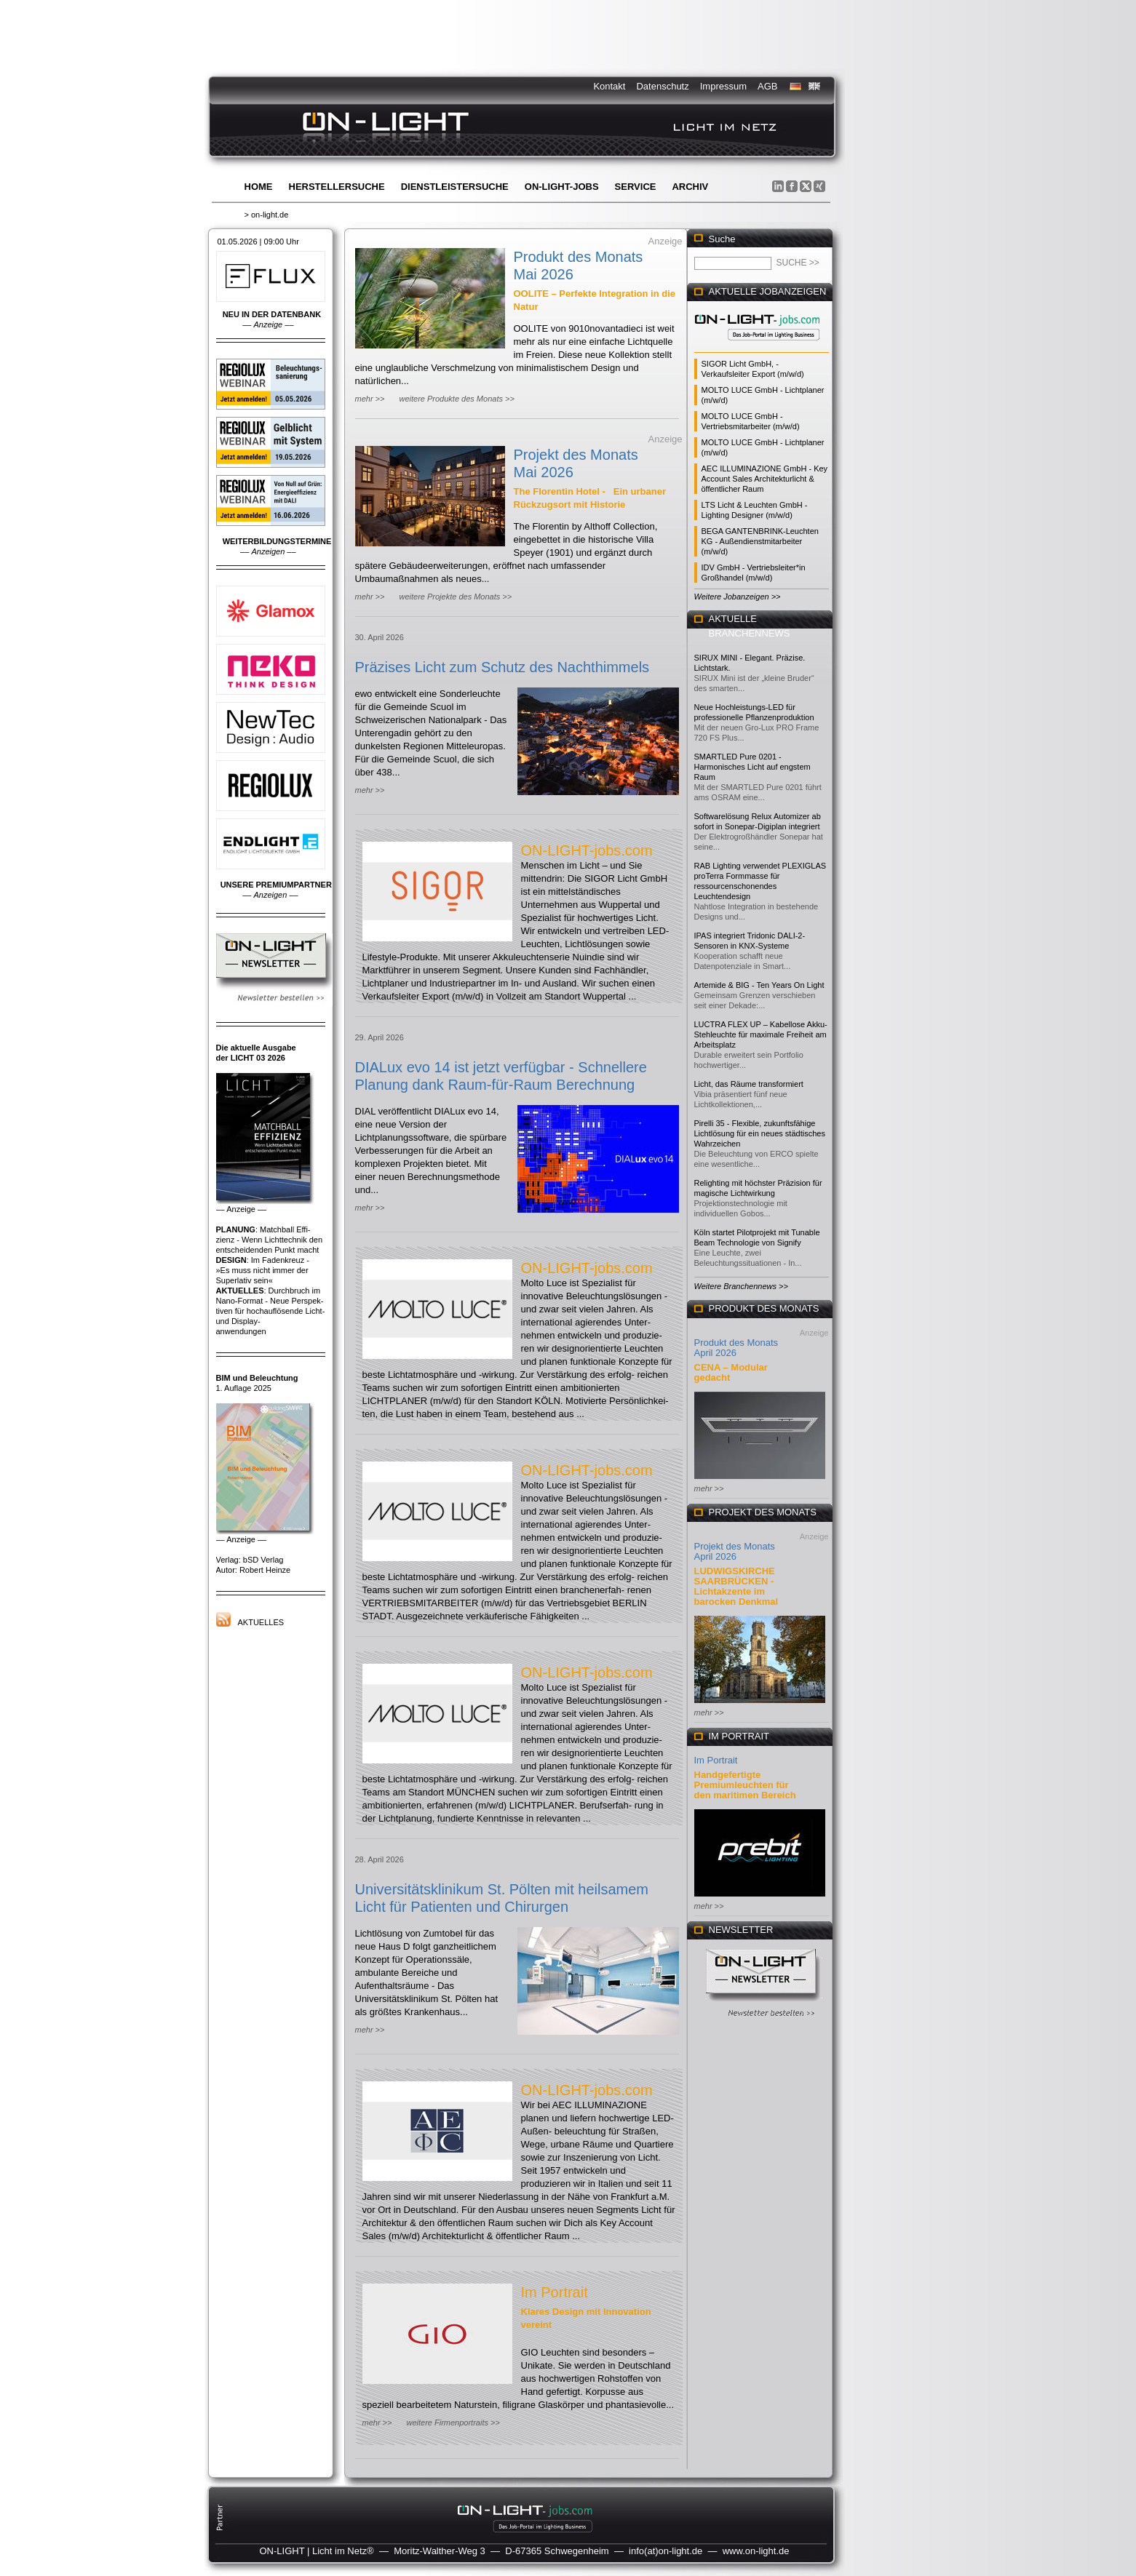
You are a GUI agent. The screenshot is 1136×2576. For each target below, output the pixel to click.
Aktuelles (261, 1622)
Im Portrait (554, 2292)
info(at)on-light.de (665, 2550)
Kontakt (609, 86)
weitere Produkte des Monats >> (456, 398)
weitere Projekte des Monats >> (455, 596)
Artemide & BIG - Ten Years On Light (759, 985)
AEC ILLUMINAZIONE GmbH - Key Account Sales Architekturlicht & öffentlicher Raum (765, 478)
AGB (767, 86)
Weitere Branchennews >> (741, 1286)
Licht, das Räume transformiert (748, 1084)
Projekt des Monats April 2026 (734, 1551)
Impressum (723, 86)
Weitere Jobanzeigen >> (737, 596)
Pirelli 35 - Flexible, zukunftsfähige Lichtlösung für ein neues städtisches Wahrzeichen (759, 1133)
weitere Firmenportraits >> (452, 2422)
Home (259, 186)
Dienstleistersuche (455, 186)
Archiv (690, 186)
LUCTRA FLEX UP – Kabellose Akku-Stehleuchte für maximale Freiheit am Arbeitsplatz (760, 1034)
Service (635, 186)
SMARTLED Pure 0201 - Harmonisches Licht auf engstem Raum (752, 766)
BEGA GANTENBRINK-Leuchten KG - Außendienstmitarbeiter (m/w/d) (760, 541)
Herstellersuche (337, 186)
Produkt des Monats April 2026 (736, 1347)
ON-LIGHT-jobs (562, 186)
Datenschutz (662, 86)
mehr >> (370, 398)
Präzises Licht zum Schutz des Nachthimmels (502, 667)
